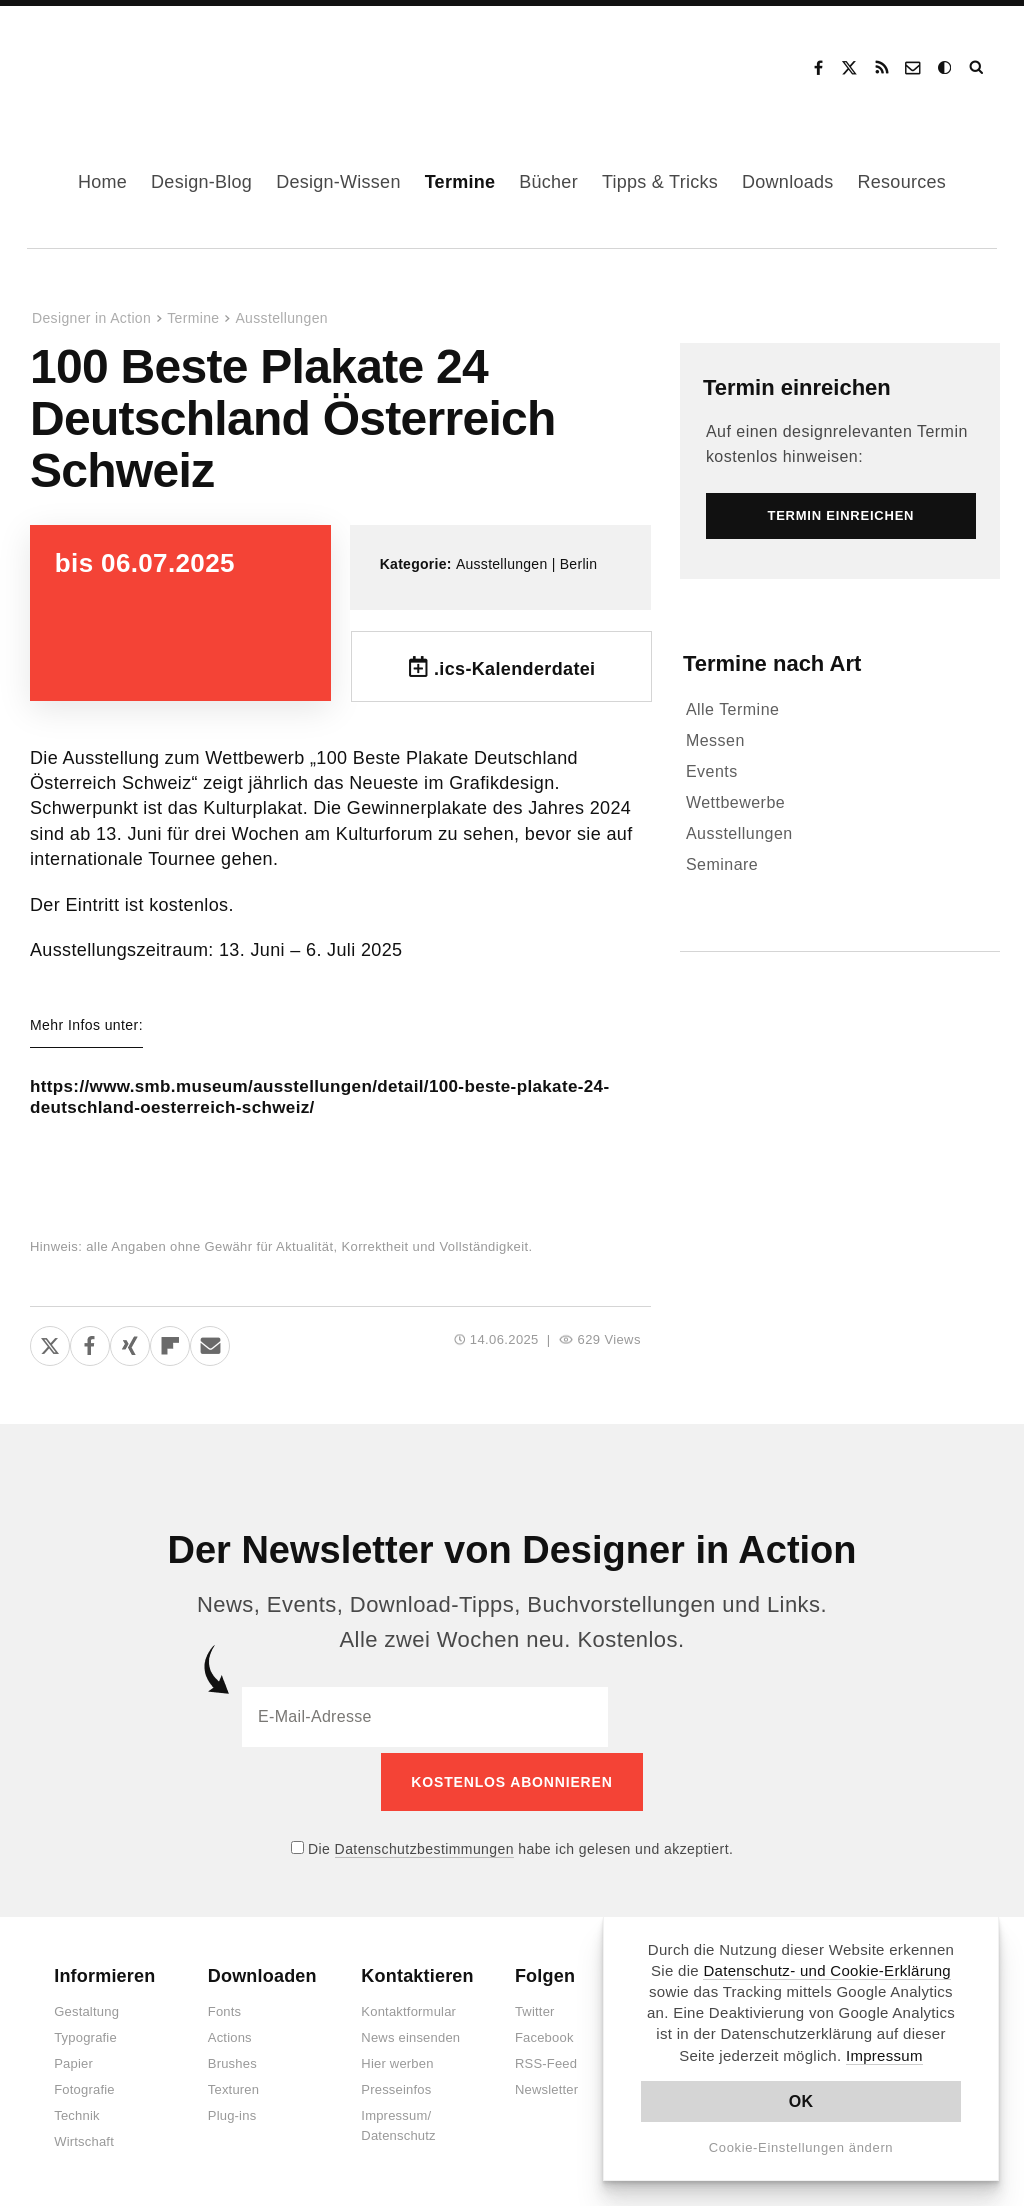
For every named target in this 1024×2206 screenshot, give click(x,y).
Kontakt (914, 68)
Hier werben (397, 2065)
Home (102, 182)
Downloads (787, 182)
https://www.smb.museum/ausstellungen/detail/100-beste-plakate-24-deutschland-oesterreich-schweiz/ (314, 1101)
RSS (882, 68)
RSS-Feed (546, 2065)
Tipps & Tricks (660, 182)
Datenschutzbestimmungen (424, 1850)
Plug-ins (232, 2117)
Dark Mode (946, 68)
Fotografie (84, 2091)
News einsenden (410, 2039)
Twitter (535, 2013)
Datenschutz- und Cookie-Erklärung (827, 1970)
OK (801, 2101)
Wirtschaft (84, 2143)
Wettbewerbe (735, 802)
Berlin (578, 564)
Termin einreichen (797, 387)
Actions (230, 2039)
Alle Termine (733, 709)
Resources (902, 182)
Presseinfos (396, 2091)
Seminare (722, 864)
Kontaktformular (408, 2013)
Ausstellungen (281, 318)
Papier (73, 2065)
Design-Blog (201, 182)
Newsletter (546, 2091)
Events (712, 771)
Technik (76, 2117)
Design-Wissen (338, 182)
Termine (460, 182)
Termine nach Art (772, 663)
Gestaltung (86, 2013)
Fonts (225, 2013)
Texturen (233, 2091)
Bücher (548, 182)
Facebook (818, 68)
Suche (978, 68)
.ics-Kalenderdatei (515, 669)
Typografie (85, 2039)
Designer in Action (134, 61)
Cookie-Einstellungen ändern (801, 2147)
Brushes (232, 2065)
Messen (715, 740)
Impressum (884, 2055)
